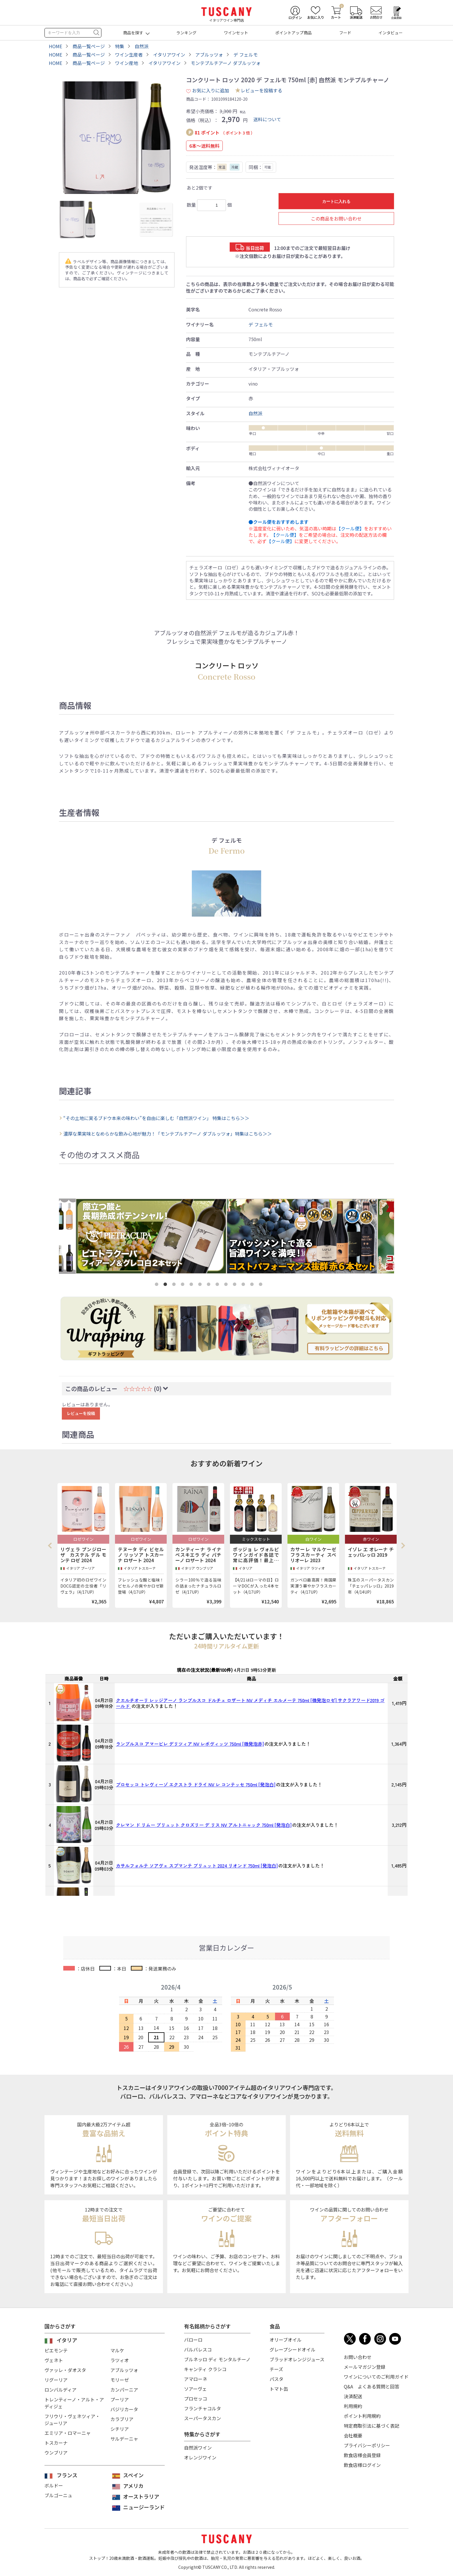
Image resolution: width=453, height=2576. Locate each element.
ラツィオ (119, 2360)
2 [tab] (166, 1285)
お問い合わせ (358, 2356)
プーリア (119, 2399)
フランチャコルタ (202, 2408)
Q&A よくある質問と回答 (371, 2386)
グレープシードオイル (292, 2349)
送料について (267, 119)
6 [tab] (201, 1285)
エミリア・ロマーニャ (67, 2432)
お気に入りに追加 (207, 90)
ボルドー (53, 2485)
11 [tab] (244, 1285)
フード (345, 32)
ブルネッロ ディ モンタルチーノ (217, 2359)
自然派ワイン (198, 2447)
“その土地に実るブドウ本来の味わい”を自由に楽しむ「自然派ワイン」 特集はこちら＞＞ (156, 1118)
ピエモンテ (56, 2350)
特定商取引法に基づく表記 (371, 2425)
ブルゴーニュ (58, 2495)
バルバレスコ (198, 2349)
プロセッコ (195, 2398)
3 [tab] (175, 1285)
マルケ (117, 2350)
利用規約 (353, 2406)
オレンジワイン (200, 2457)
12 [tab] (253, 1285)
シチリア (119, 2428)
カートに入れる (336, 201)
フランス (67, 2475)
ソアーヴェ (195, 2388)
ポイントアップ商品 (293, 32)
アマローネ (195, 2378)
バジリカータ (124, 2409)
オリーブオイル (286, 2339)
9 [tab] (227, 1285)
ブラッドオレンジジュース (297, 2359)
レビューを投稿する (261, 90)
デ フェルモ (260, 324)
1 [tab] (158, 1285)
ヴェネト (53, 2360)
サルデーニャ (124, 2438)
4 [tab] (184, 1285)
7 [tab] (210, 1285)
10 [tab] (236, 1285)
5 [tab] (192, 1285)
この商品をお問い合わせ (336, 218)
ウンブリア (56, 2452)
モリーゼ (119, 2379)
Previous (52, 1545)
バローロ (193, 2339)
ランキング (186, 32)
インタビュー (390, 32)
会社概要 (353, 2435)
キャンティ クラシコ (205, 2369)
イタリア (67, 2340)
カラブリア (121, 2419)
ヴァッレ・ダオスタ (65, 2369)
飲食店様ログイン (362, 2464)
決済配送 (353, 2396)
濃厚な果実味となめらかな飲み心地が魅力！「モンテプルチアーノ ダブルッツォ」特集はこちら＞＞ (167, 1133)
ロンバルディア (60, 2389)
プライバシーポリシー (367, 2445)
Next (403, 1545)
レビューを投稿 (81, 1413)
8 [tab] (218, 1285)
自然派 (255, 413)
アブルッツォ (124, 2369)
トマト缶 (279, 2388)
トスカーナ (56, 2442)
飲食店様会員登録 (362, 2455)
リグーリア (56, 2379)
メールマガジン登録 (364, 2366)
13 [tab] (262, 1285)
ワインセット (236, 32)
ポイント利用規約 (362, 2415)
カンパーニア (124, 2389)
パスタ (276, 2378)
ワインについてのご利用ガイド (376, 2376)
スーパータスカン (202, 2418)
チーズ (276, 2369)
